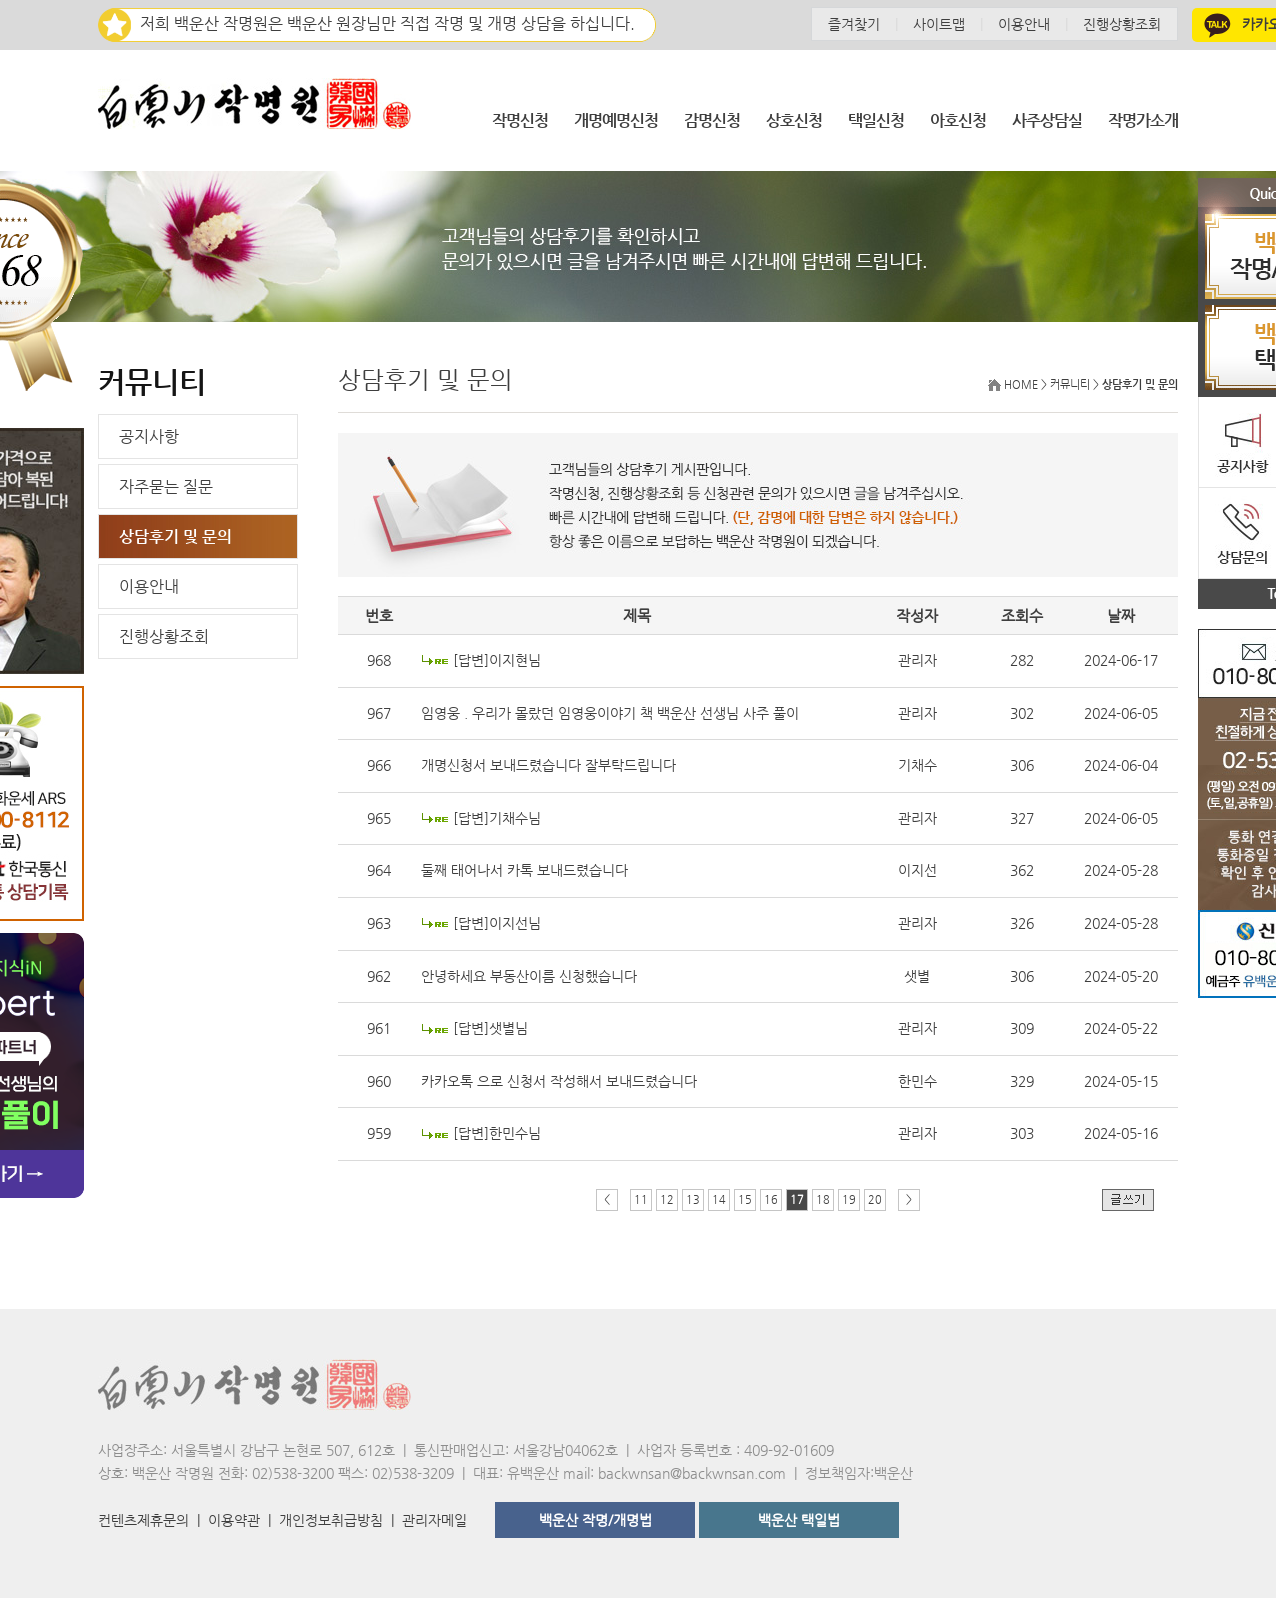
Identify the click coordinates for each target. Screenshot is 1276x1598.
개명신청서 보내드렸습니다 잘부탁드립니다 (548, 765)
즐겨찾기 (854, 24)
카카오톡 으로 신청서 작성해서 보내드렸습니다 (559, 1081)
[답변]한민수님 (497, 1133)
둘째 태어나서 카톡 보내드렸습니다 (524, 870)
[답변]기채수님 (497, 818)
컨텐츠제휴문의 (143, 1520)
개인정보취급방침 (331, 1520)
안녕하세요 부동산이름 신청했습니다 (529, 976)
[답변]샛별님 (490, 1028)
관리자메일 (434, 1520)
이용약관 (234, 1520)
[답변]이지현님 (497, 660)
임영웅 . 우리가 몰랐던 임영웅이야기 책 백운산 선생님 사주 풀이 (610, 713)
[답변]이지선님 (497, 923)
